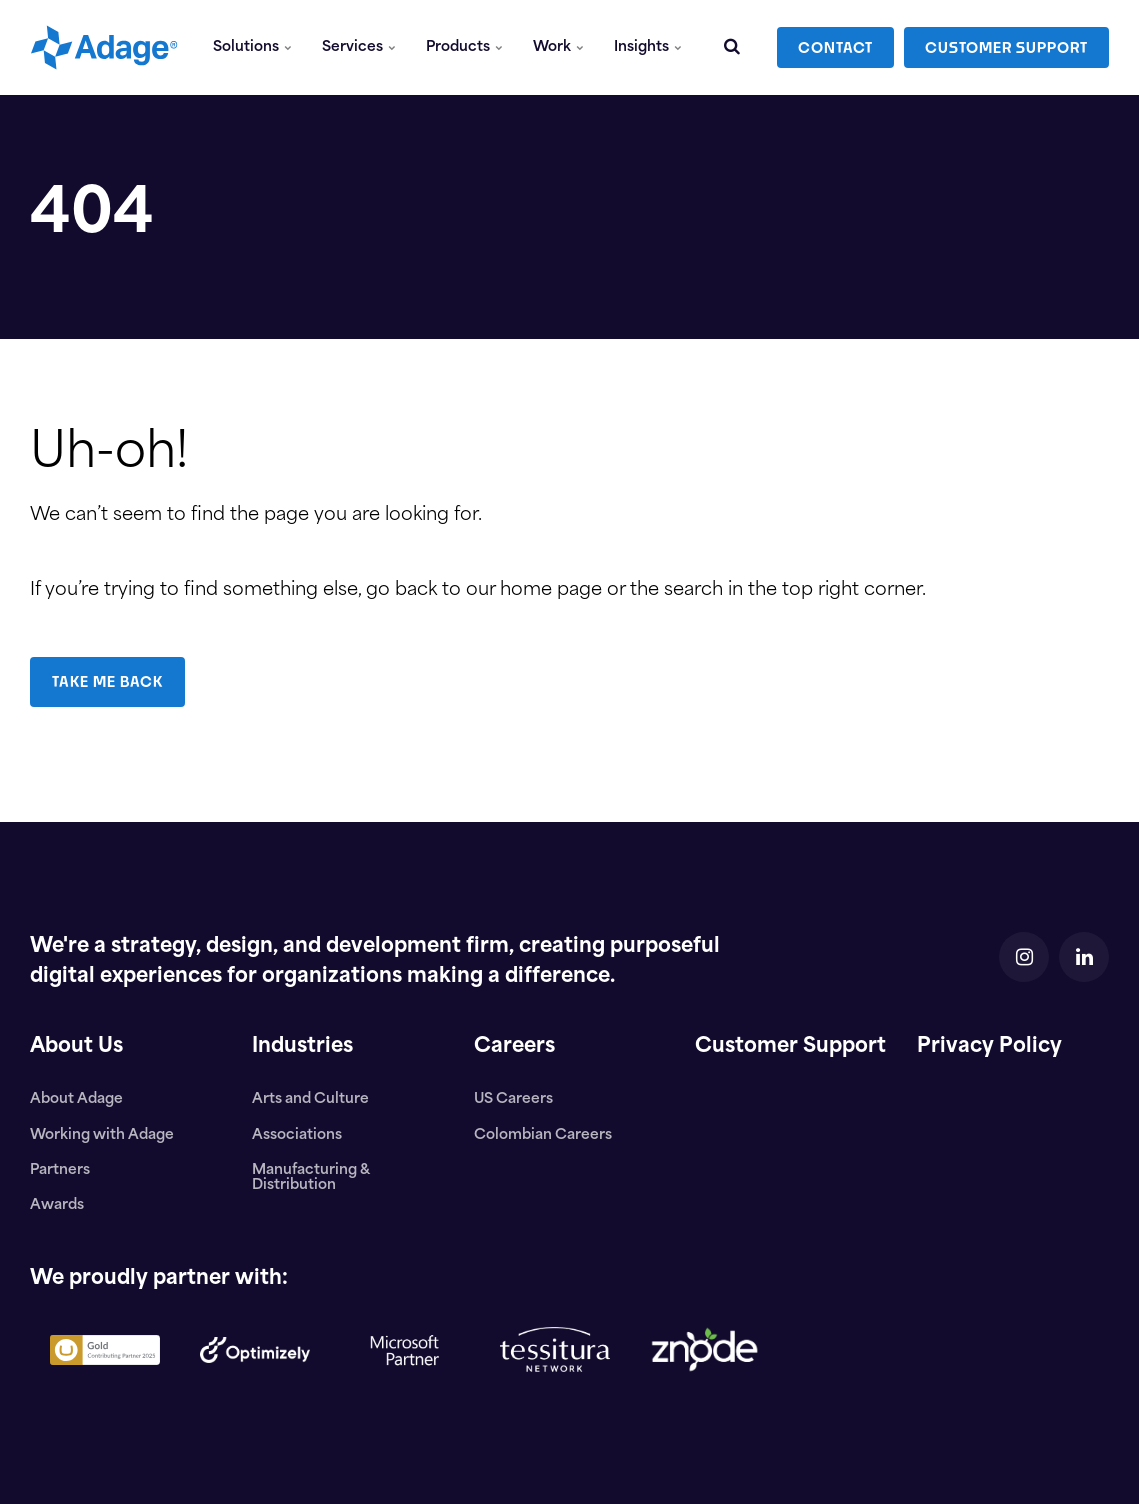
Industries (302, 1047)
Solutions (252, 47)
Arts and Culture (310, 1099)
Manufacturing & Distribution (310, 1178)
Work (558, 47)
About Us (76, 1047)
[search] (732, 47)
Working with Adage (102, 1135)
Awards (57, 1205)
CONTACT (835, 47)
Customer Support (790, 1047)
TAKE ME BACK (107, 681)
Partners (60, 1170)
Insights (648, 47)
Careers (514, 1047)
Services (359, 47)
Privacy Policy (989, 1047)
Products (464, 47)
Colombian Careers (543, 1135)
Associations (297, 1135)
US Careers (513, 1099)
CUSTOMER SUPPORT (1006, 47)
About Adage (76, 1099)
